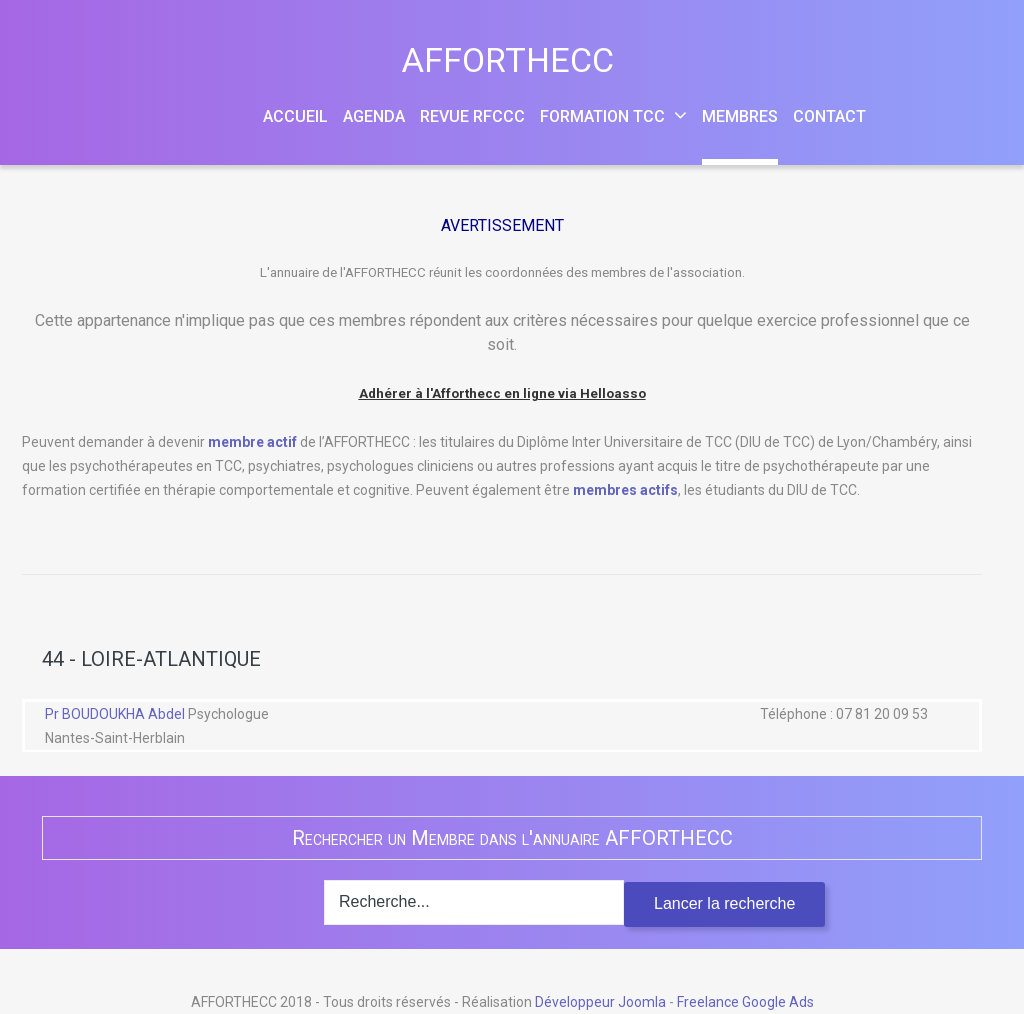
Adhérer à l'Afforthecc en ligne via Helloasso (502, 393)
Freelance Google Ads (745, 1002)
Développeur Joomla (600, 1002)
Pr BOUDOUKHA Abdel (116, 714)
